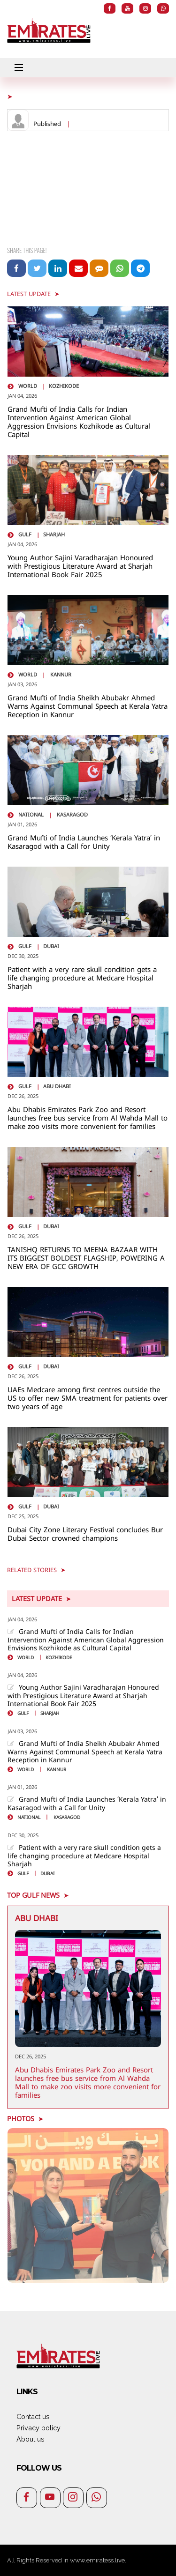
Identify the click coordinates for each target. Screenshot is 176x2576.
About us (30, 2439)
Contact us (33, 2416)
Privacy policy (38, 2428)
